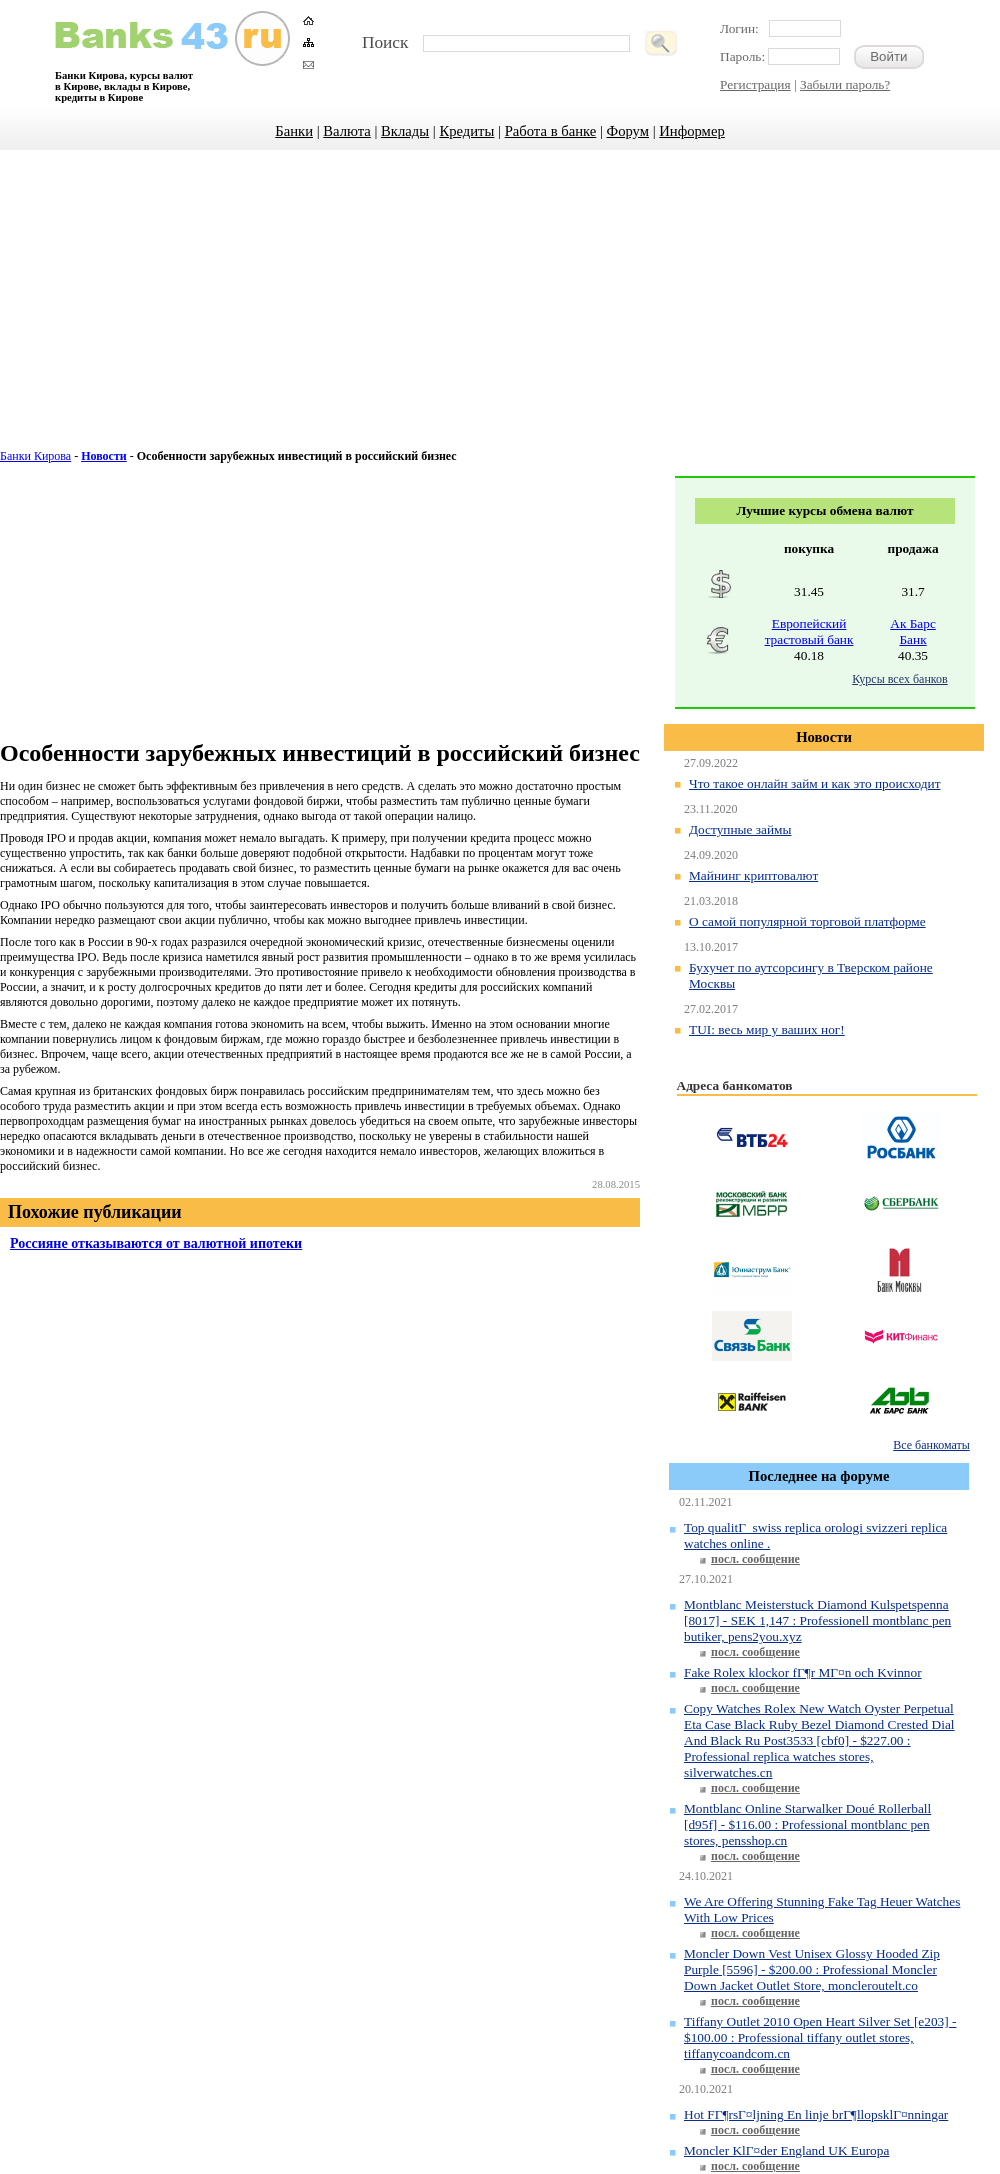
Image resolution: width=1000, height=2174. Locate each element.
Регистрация (755, 84)
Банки (294, 131)
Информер (691, 131)
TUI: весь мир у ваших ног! (767, 1029)
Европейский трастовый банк (809, 631)
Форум (628, 131)
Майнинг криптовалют (753, 875)
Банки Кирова (35, 456)
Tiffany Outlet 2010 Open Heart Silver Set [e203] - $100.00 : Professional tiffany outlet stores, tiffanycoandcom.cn (820, 2037)
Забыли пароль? (845, 84)
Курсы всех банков (899, 679)
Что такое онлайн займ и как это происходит (814, 783)
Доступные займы (740, 829)
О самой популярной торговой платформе (807, 921)
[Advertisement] (500, 310)
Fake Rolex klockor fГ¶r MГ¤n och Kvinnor (803, 1672)
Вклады (405, 131)
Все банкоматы (931, 1445)
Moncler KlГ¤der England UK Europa (786, 2150)
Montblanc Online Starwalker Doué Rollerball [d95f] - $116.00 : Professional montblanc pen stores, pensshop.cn (807, 1824)
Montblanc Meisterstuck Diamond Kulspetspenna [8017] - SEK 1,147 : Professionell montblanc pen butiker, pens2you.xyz (817, 1620)
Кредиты (466, 131)
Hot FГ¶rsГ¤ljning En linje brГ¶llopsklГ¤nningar (816, 2114)
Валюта (347, 131)
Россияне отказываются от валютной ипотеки (156, 1243)
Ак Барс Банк (913, 631)
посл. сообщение (755, 1559)
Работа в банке (551, 131)
